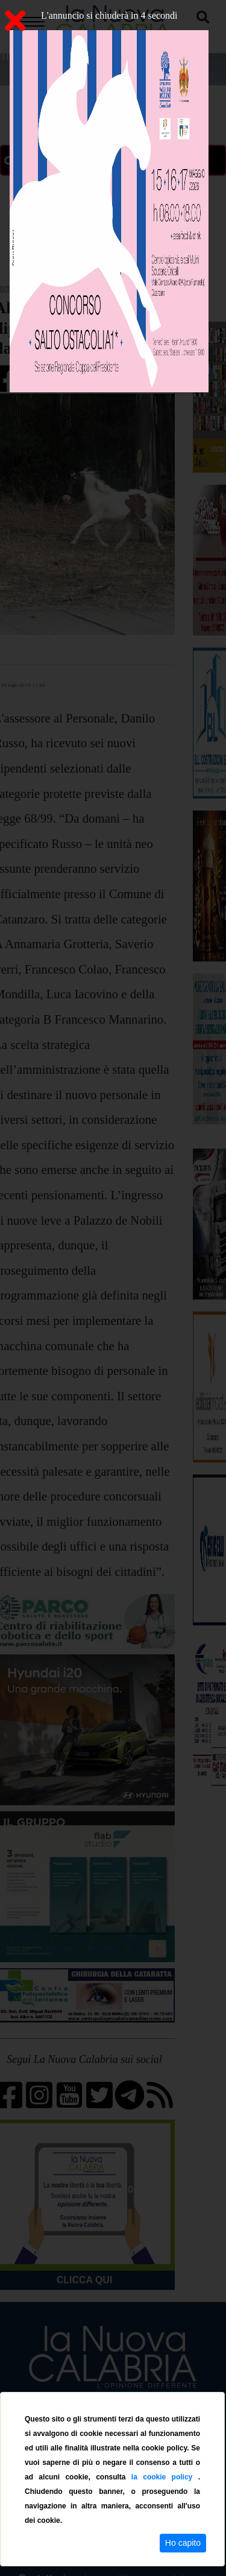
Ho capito (183, 2543)
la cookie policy (164, 2477)
